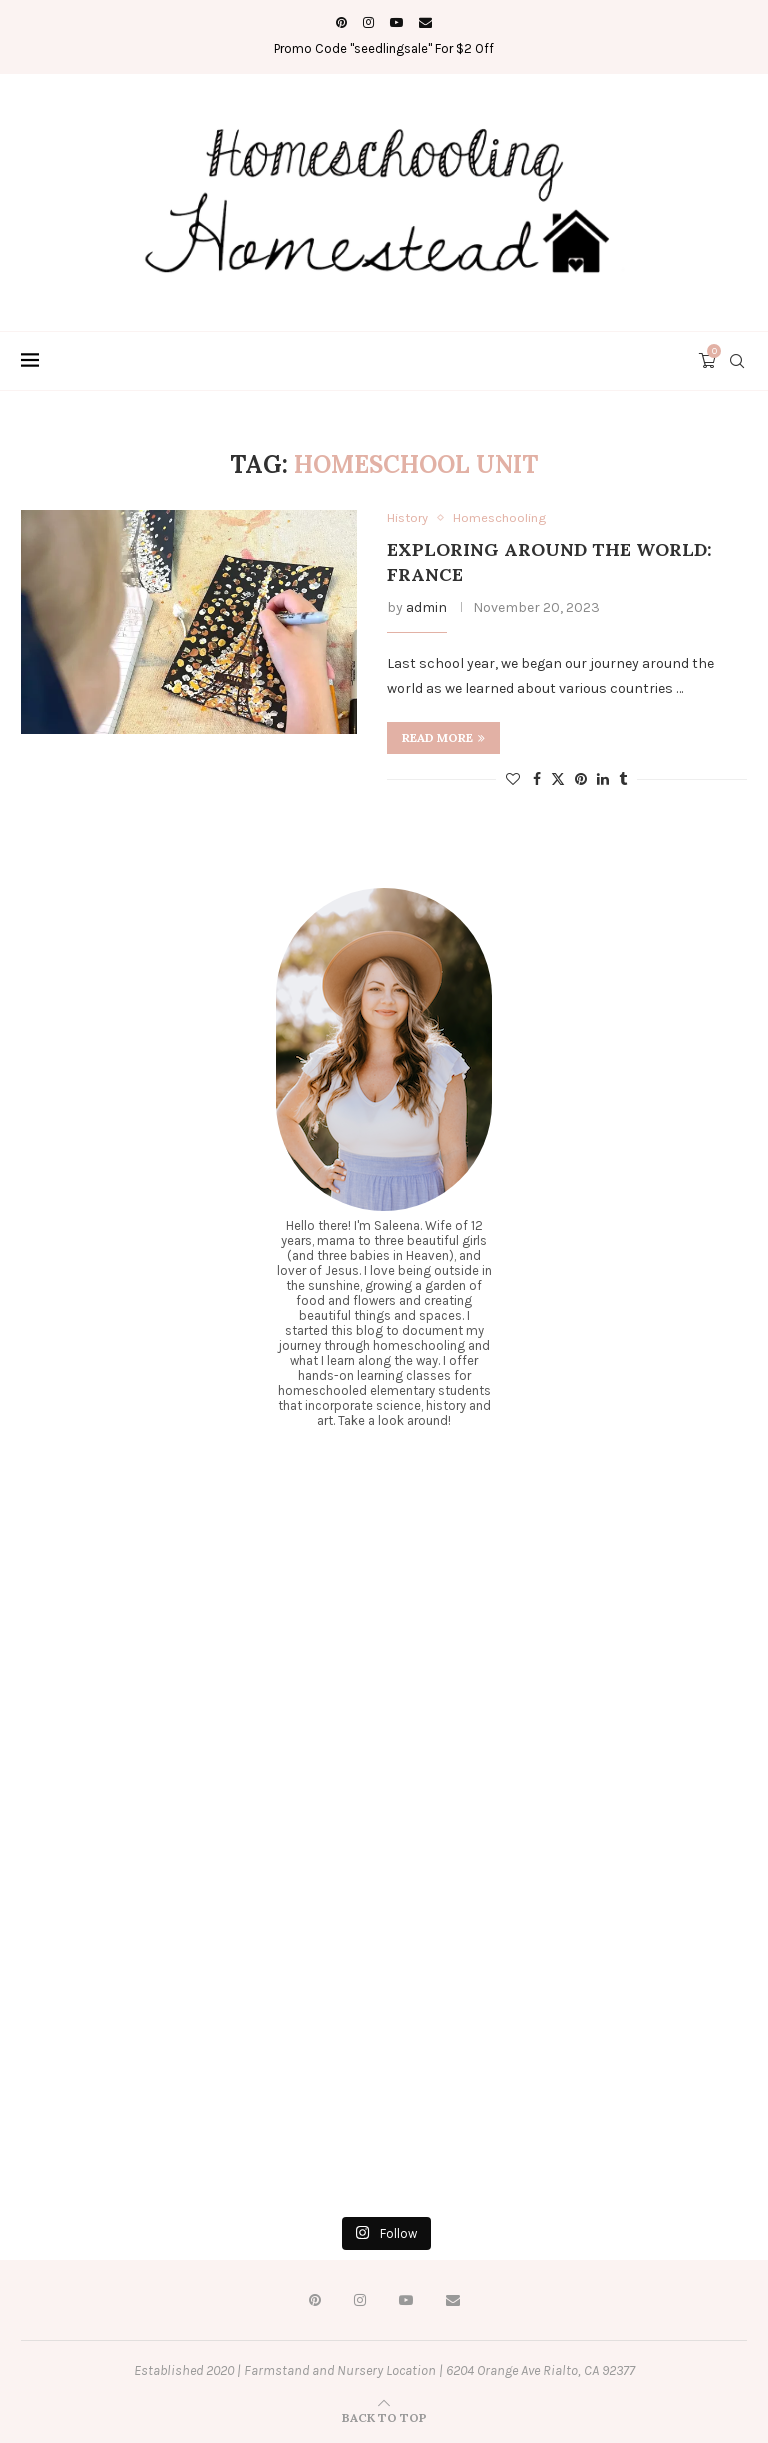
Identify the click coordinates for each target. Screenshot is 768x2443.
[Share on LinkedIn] (603, 779)
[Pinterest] (341, 22)
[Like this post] (513, 779)
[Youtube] (396, 22)
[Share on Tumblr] (623, 779)
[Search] (737, 361)
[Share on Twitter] (558, 779)
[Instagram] (368, 22)
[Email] (425, 22)
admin (426, 607)
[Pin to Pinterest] (581, 779)
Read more (443, 737)
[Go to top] (384, 2417)
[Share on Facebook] (537, 779)
